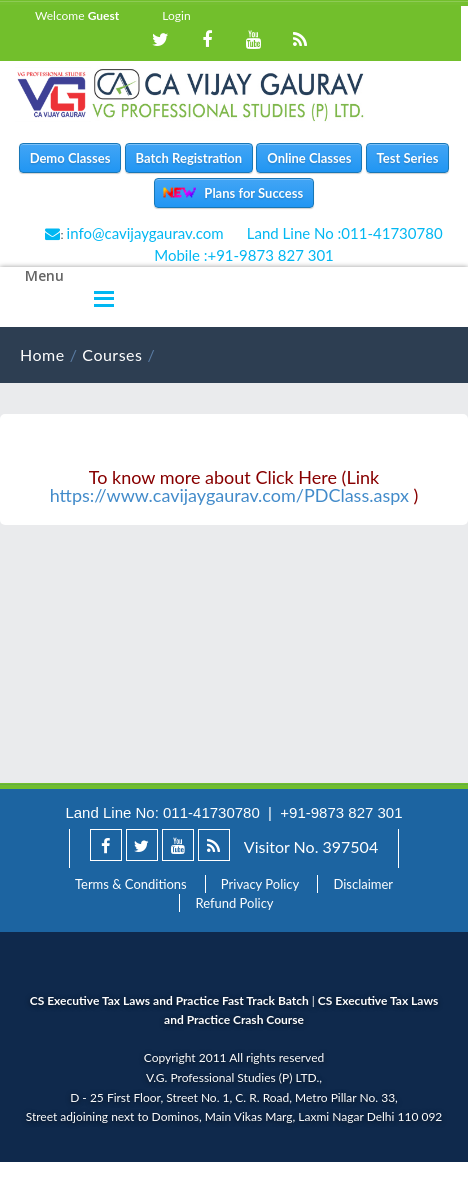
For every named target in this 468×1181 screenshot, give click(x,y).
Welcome (77, 15)
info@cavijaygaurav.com (145, 233)
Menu (44, 276)
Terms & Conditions (131, 884)
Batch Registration (189, 158)
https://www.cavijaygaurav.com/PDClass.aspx (229, 495)
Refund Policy (234, 903)
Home (42, 354)
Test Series (408, 158)
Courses (112, 354)
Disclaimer (363, 884)
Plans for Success (249, 193)
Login (176, 15)
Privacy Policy (260, 884)
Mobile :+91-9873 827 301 (244, 255)
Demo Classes (70, 158)
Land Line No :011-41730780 (345, 233)
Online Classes (309, 158)
